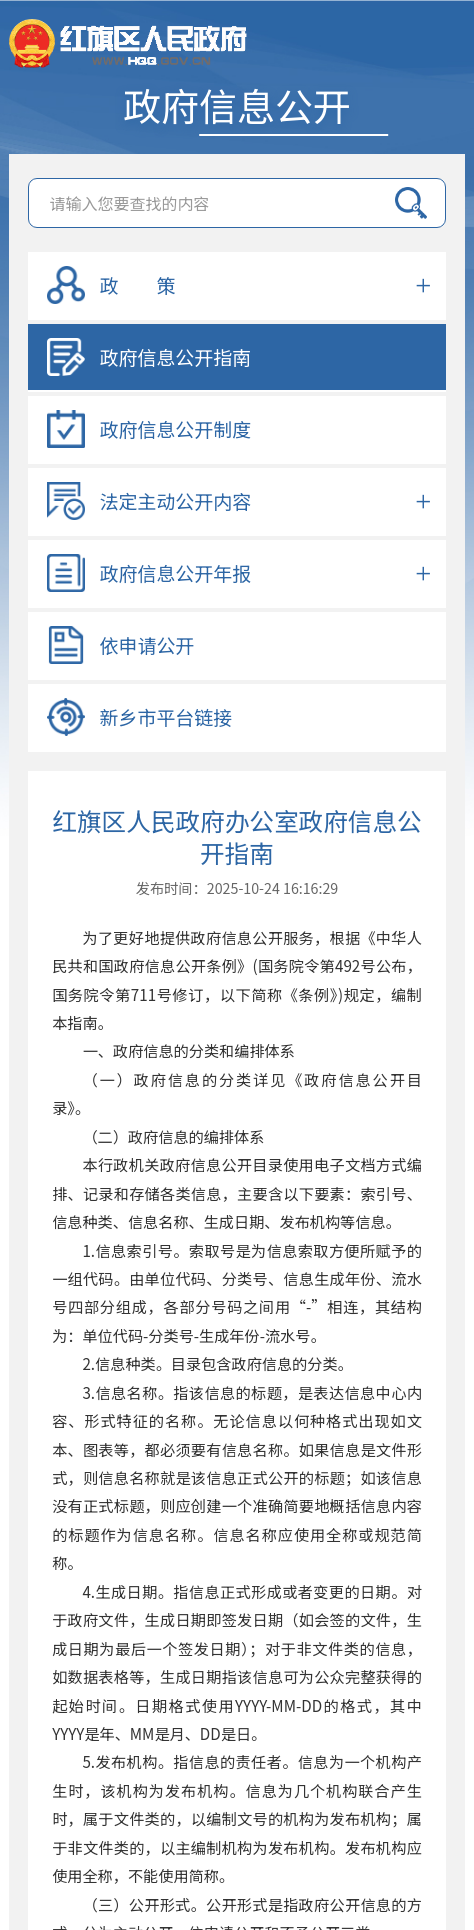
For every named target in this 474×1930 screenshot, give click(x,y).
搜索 (411, 203)
